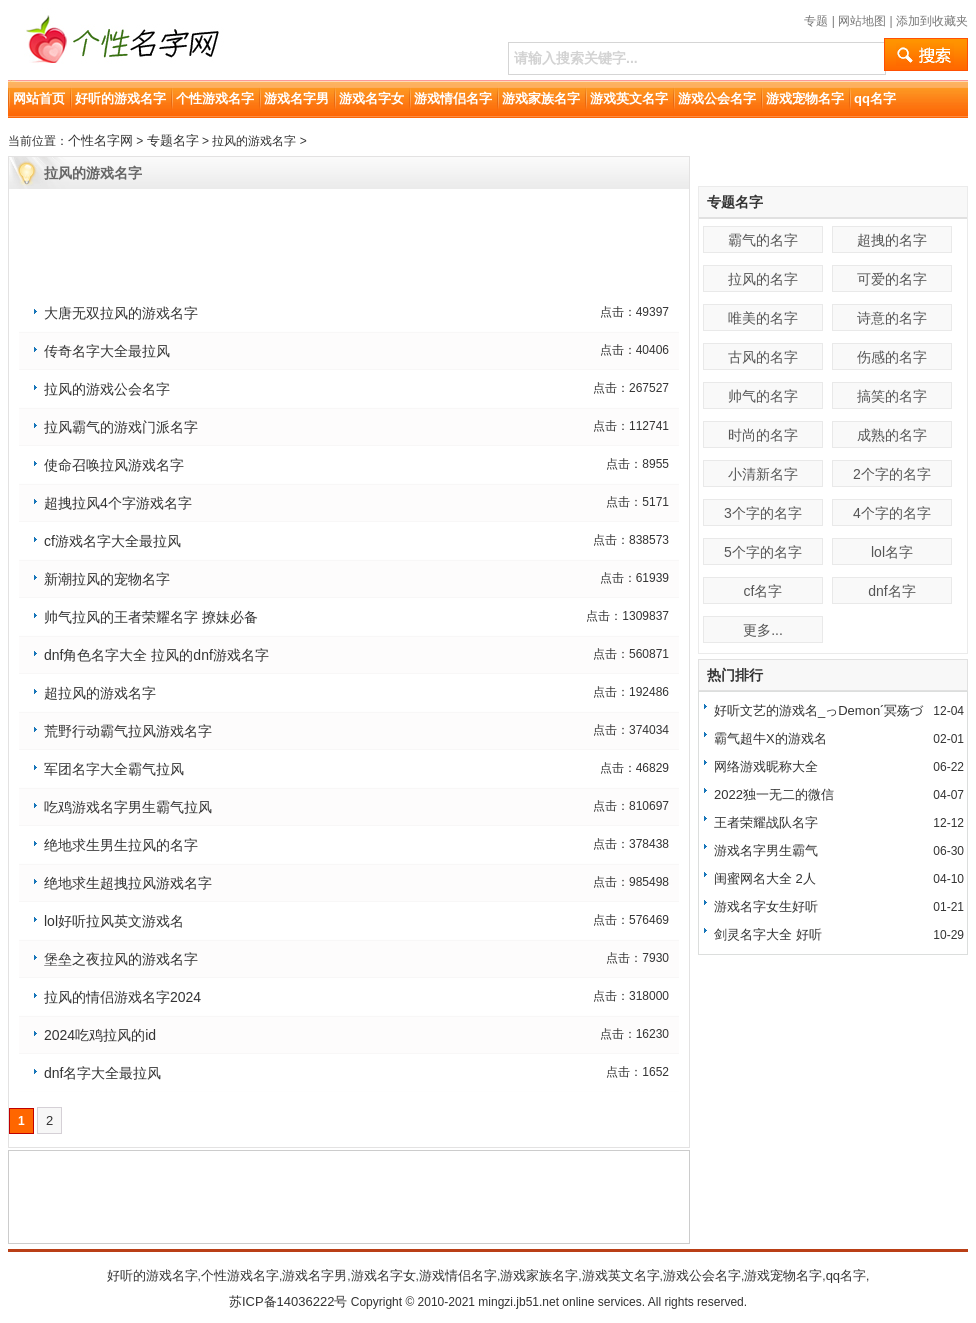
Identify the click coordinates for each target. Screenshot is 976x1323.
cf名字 (763, 591)
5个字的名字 (763, 552)
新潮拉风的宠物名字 (107, 579)
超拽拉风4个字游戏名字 (118, 503)
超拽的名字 (892, 240)
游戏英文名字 (629, 98)
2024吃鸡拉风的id (100, 1035)
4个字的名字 (892, 513)
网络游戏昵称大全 (766, 766)
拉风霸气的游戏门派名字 (121, 427)
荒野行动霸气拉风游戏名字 (128, 731)
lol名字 (892, 552)
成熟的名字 (892, 435)
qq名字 (875, 98)
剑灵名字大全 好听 (768, 934)
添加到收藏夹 (932, 21)
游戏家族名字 (541, 98)
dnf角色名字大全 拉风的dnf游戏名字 (156, 655)
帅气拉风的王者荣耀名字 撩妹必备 (151, 617)
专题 (816, 21)
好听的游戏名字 (120, 98)
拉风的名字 (763, 279)
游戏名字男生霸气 (766, 850)
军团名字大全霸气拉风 (114, 769)
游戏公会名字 (717, 98)
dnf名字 (891, 591)
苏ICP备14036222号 (288, 1301)
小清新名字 (763, 474)
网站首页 (39, 98)
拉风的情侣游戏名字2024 (122, 997)
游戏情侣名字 (453, 98)
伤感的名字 (892, 357)
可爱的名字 (892, 279)
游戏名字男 (296, 98)
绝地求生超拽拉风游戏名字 (128, 883)
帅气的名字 (763, 396)
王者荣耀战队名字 (766, 822)
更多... (763, 630)
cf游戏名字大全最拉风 (112, 541)
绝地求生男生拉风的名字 (121, 845)
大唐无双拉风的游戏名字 (121, 313)
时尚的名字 (763, 435)
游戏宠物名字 (805, 98)
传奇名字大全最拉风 (107, 351)
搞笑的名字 (892, 396)
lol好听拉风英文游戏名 (114, 921)
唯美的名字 (763, 318)
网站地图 (862, 21)
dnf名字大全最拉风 (102, 1073)
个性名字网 (100, 140)
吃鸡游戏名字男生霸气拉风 (128, 807)
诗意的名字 (892, 318)
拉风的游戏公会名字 (107, 389)
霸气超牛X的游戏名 (770, 738)
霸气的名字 (763, 240)
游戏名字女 (371, 98)
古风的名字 (763, 357)
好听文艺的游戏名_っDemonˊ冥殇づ (818, 710)
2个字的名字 (892, 474)
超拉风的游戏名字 (100, 693)
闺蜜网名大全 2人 (765, 878)
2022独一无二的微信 (774, 794)
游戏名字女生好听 (766, 906)
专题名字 (173, 140)
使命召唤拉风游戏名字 (114, 465)
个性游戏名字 (215, 98)
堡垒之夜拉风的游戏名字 (121, 959)
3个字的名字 (763, 513)
